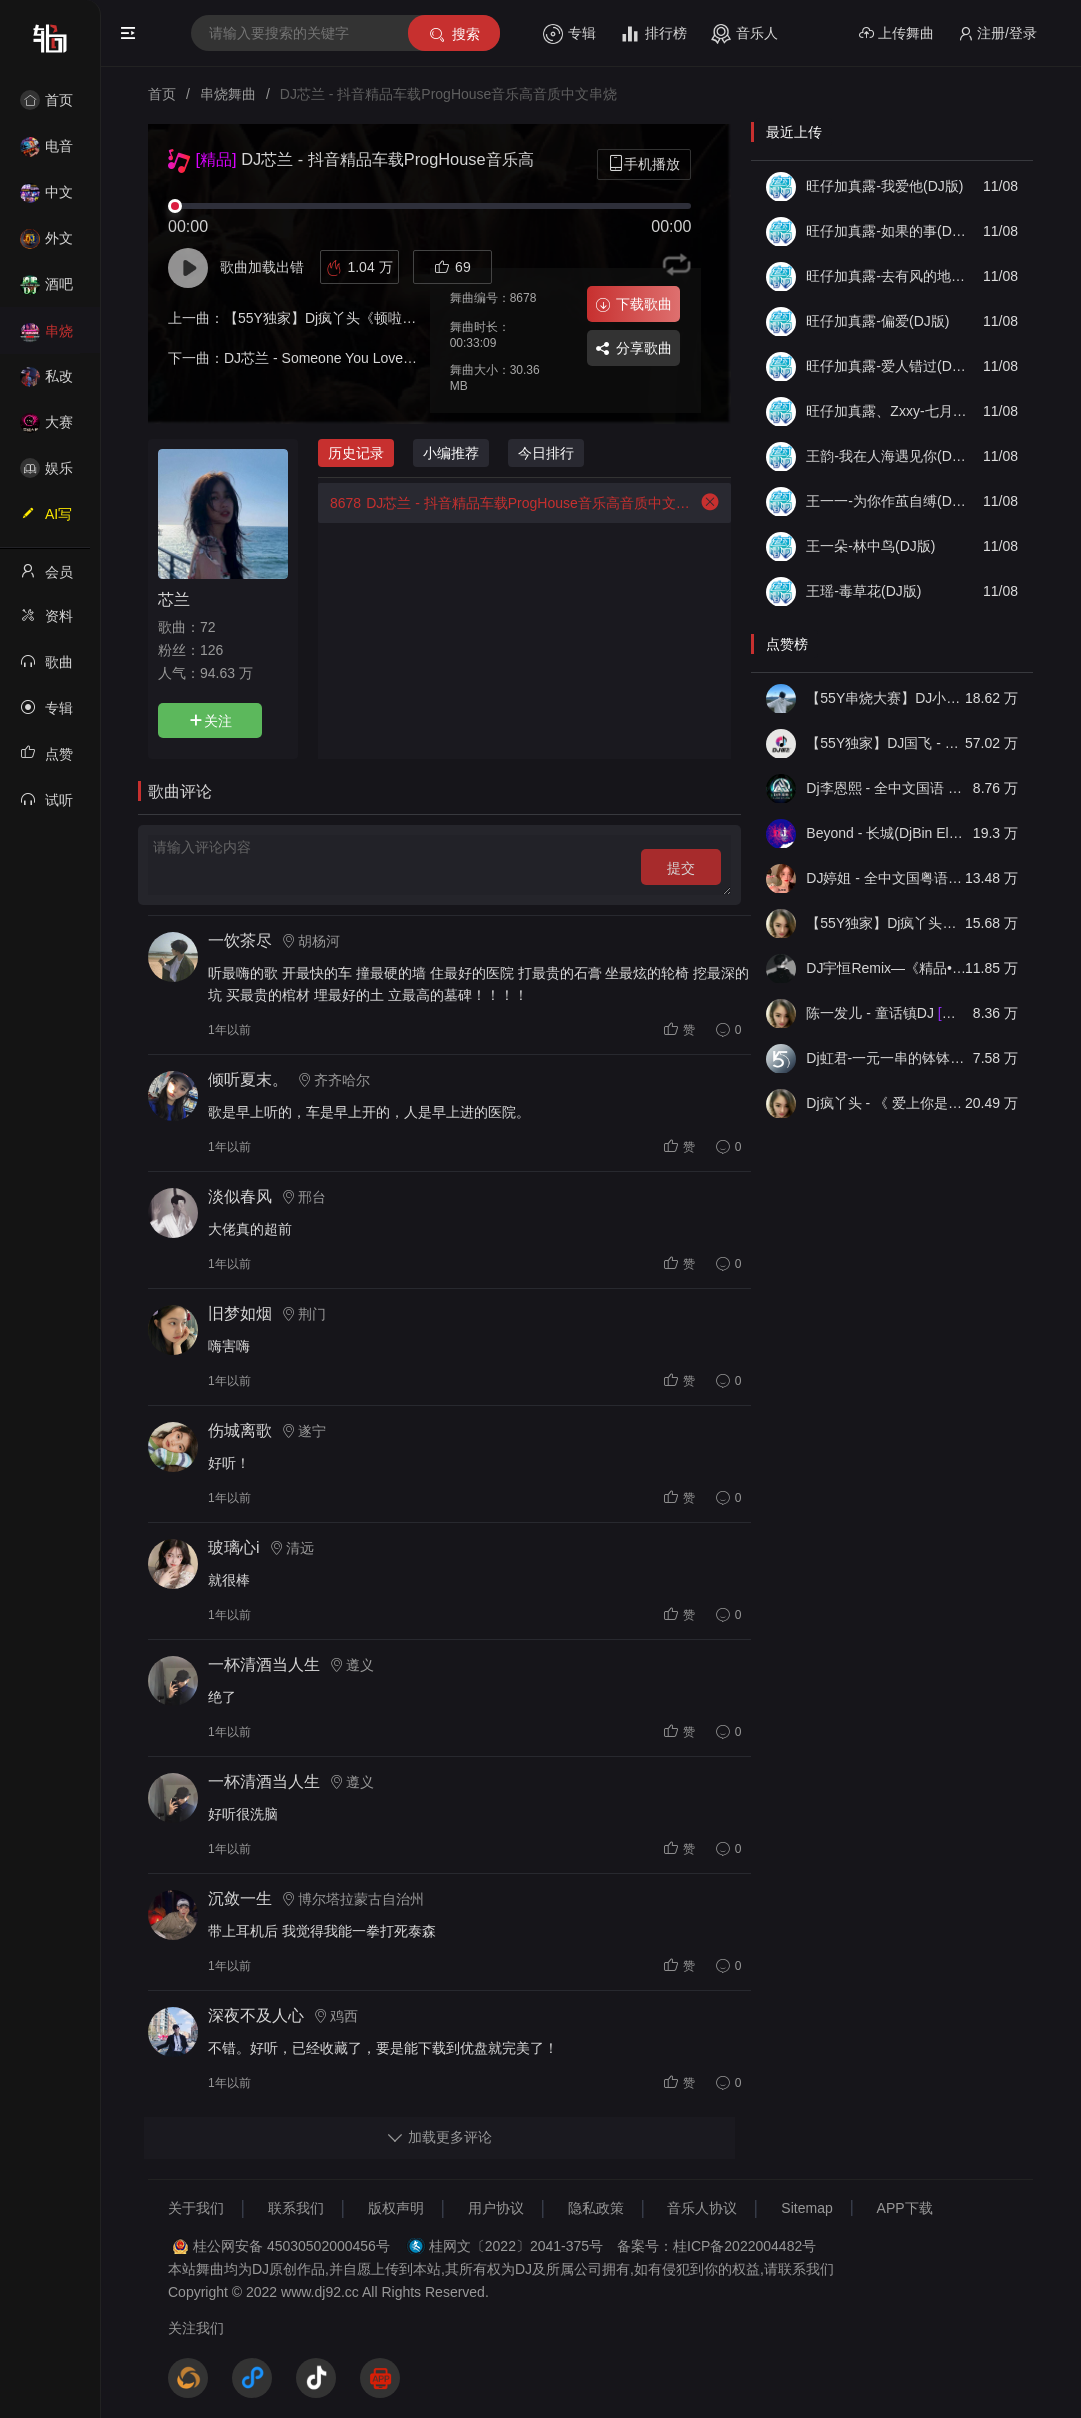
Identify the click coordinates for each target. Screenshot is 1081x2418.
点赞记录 (46, 760)
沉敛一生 (240, 1898)
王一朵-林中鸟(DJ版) (870, 546)
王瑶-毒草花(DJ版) (863, 591)
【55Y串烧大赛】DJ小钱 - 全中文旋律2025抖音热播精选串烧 (887, 698)
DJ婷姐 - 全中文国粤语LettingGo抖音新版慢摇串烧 (887, 878)
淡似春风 (240, 1196)
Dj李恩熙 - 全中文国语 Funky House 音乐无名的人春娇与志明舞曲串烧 (887, 788)
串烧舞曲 (46, 337)
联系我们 (296, 2208)
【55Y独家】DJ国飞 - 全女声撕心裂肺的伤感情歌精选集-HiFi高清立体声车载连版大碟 (887, 743)
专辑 (569, 34)
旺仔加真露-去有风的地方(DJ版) (887, 276)
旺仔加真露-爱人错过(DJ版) (887, 366)
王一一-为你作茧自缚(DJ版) (887, 501)
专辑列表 (46, 714)
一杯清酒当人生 (264, 1664)
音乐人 (744, 34)
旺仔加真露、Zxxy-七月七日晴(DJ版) (887, 411)
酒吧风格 (46, 290)
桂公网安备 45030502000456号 (291, 2246)
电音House (46, 152)
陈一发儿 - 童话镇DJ (887, 1013)
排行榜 (653, 34)
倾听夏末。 (248, 1079)
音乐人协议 (702, 2208)
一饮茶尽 (240, 940)
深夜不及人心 (256, 2015)
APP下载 (905, 2208)
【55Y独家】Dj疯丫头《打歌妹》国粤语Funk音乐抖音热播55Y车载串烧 (887, 923)
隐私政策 (596, 2208)
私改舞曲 (46, 382)
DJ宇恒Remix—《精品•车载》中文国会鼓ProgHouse (887, 968)
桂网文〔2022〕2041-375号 (516, 2246)
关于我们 (196, 2208)
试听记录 (46, 806)
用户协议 (496, 2208)
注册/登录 (997, 33)
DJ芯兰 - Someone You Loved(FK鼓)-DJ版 (356, 358)
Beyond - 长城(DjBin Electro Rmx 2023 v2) (887, 833)
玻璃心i (234, 1547)
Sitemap (806, 2208)
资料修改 (46, 622)
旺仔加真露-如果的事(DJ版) (887, 231)
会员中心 (46, 578)
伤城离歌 (240, 1430)
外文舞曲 (46, 244)
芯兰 (174, 599)
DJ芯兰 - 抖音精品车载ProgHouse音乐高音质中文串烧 (504, 503)
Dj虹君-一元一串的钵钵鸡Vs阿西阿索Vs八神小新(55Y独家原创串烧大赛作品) (887, 1058)
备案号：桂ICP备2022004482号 (716, 2246)
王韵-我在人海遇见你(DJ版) (887, 456)
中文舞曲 (46, 198)
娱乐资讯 (46, 474)
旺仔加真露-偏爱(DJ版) (877, 321)
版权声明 (396, 2208)
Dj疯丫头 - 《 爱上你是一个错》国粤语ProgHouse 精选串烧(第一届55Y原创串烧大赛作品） (887, 1103)
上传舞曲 (896, 33)
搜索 (453, 34)
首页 (46, 100)
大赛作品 (46, 428)
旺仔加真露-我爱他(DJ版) (884, 186)
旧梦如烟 (240, 1313)
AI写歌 (46, 520)
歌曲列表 (46, 668)
